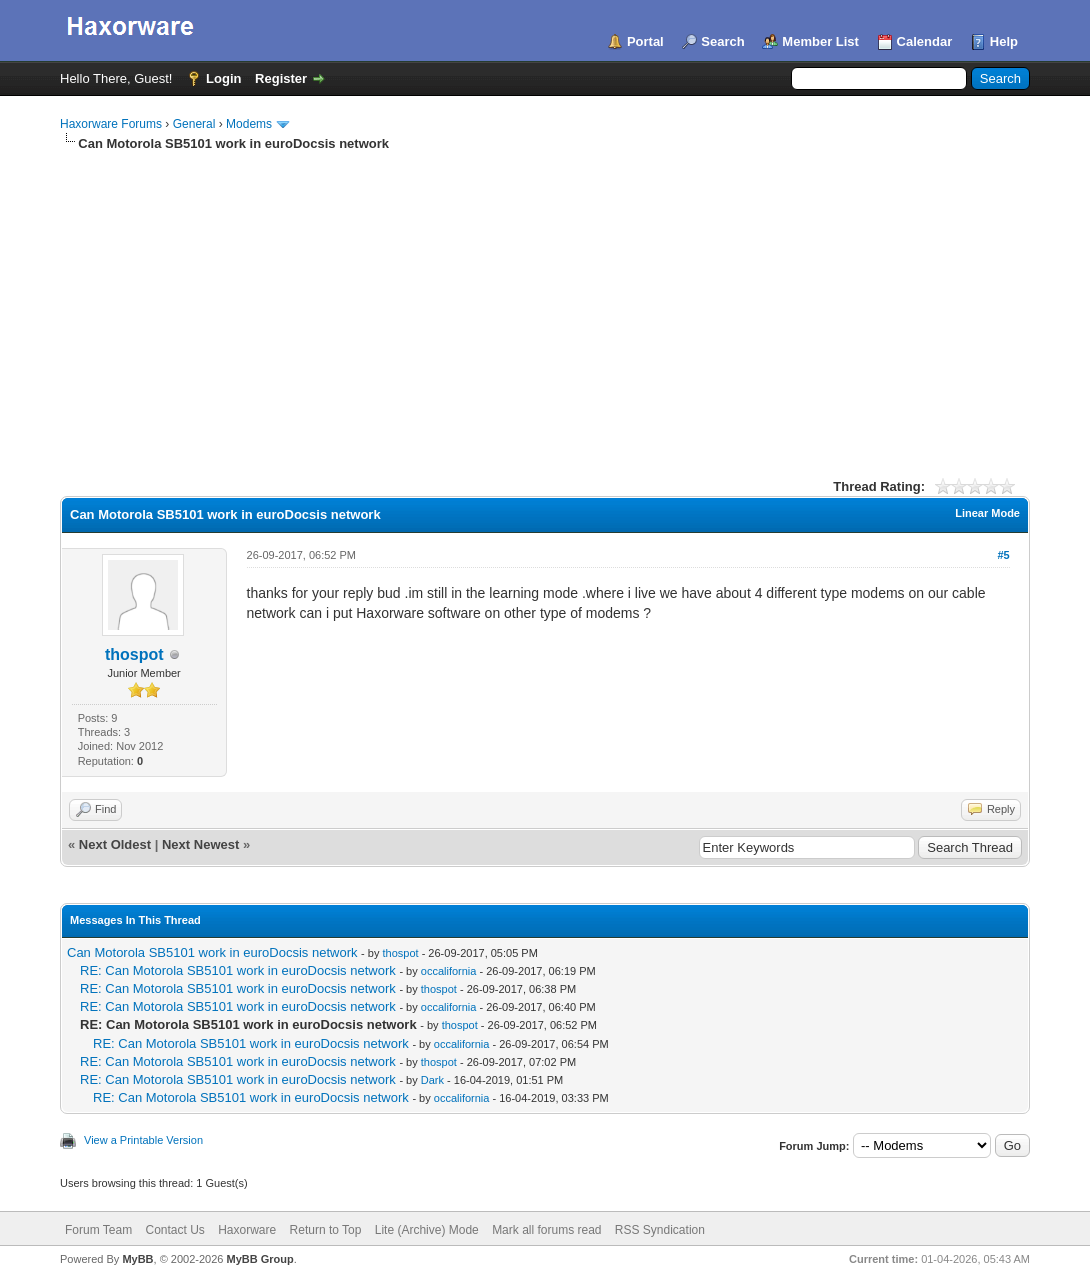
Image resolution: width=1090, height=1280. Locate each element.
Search (722, 41)
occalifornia (449, 971)
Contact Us (174, 1230)
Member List (820, 41)
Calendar (925, 41)
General (194, 124)
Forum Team (98, 1230)
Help (1004, 41)
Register (281, 78)
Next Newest (200, 844)
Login (223, 78)
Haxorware (247, 1230)
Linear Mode (987, 513)
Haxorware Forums (111, 124)
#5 (1003, 555)
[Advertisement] (545, 303)
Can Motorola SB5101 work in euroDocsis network (212, 952)
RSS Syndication (660, 1230)
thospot (134, 654)
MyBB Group (259, 1259)
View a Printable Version (143, 1140)
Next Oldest (115, 844)
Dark (432, 1080)
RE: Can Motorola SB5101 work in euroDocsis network (238, 970)
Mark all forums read (546, 1230)
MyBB (137, 1259)
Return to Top (326, 1230)
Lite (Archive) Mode (427, 1230)
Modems (249, 124)
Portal (645, 41)
